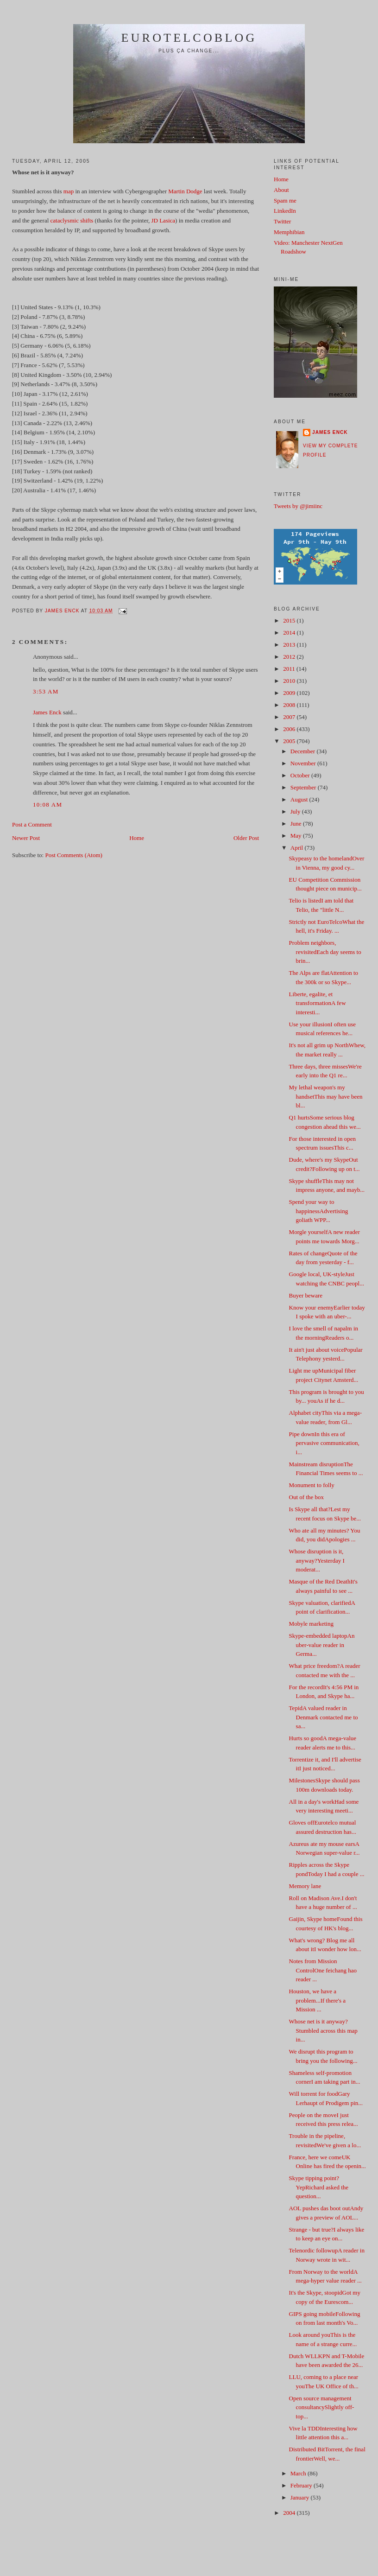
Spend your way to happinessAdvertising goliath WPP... (318, 1210)
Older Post (246, 837)
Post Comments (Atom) (73, 855)
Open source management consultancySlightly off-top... (321, 2407)
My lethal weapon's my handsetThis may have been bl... (326, 1096)
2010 (289, 680)
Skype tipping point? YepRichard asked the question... (319, 2187)
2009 (289, 692)
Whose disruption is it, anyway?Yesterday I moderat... (317, 1560)
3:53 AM (46, 691)
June (296, 823)
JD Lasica (163, 220)
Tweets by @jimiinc (298, 505)
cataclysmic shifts (72, 220)
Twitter (282, 221)
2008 (289, 704)
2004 (289, 2512)
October (300, 775)
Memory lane (305, 1886)
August (299, 799)
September (304, 787)
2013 (289, 644)
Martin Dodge (185, 191)
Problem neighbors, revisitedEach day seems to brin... (325, 951)
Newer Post (26, 837)
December (303, 751)
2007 (289, 716)
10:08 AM (48, 804)
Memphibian (289, 232)
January (300, 2497)
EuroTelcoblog (189, 38)
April (297, 847)
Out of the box (306, 1497)
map (68, 191)
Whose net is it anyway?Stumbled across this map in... (323, 2030)
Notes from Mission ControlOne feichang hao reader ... (323, 1970)
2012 (289, 656)
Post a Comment (32, 824)
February (302, 2485)
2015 (289, 620)
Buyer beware (306, 1295)
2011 (289, 668)
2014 (289, 632)
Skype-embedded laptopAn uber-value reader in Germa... (322, 1644)
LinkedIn (285, 210)
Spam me (285, 200)
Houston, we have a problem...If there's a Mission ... (317, 2000)
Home (136, 837)
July (296, 811)
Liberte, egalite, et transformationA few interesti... (317, 1003)
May (296, 835)
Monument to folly (311, 1485)
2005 (289, 741)
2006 (289, 728)
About (281, 189)
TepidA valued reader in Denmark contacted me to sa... (323, 1717)
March (299, 2473)
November (303, 763)
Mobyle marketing (311, 1623)
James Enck (47, 712)
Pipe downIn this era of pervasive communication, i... (324, 1443)
